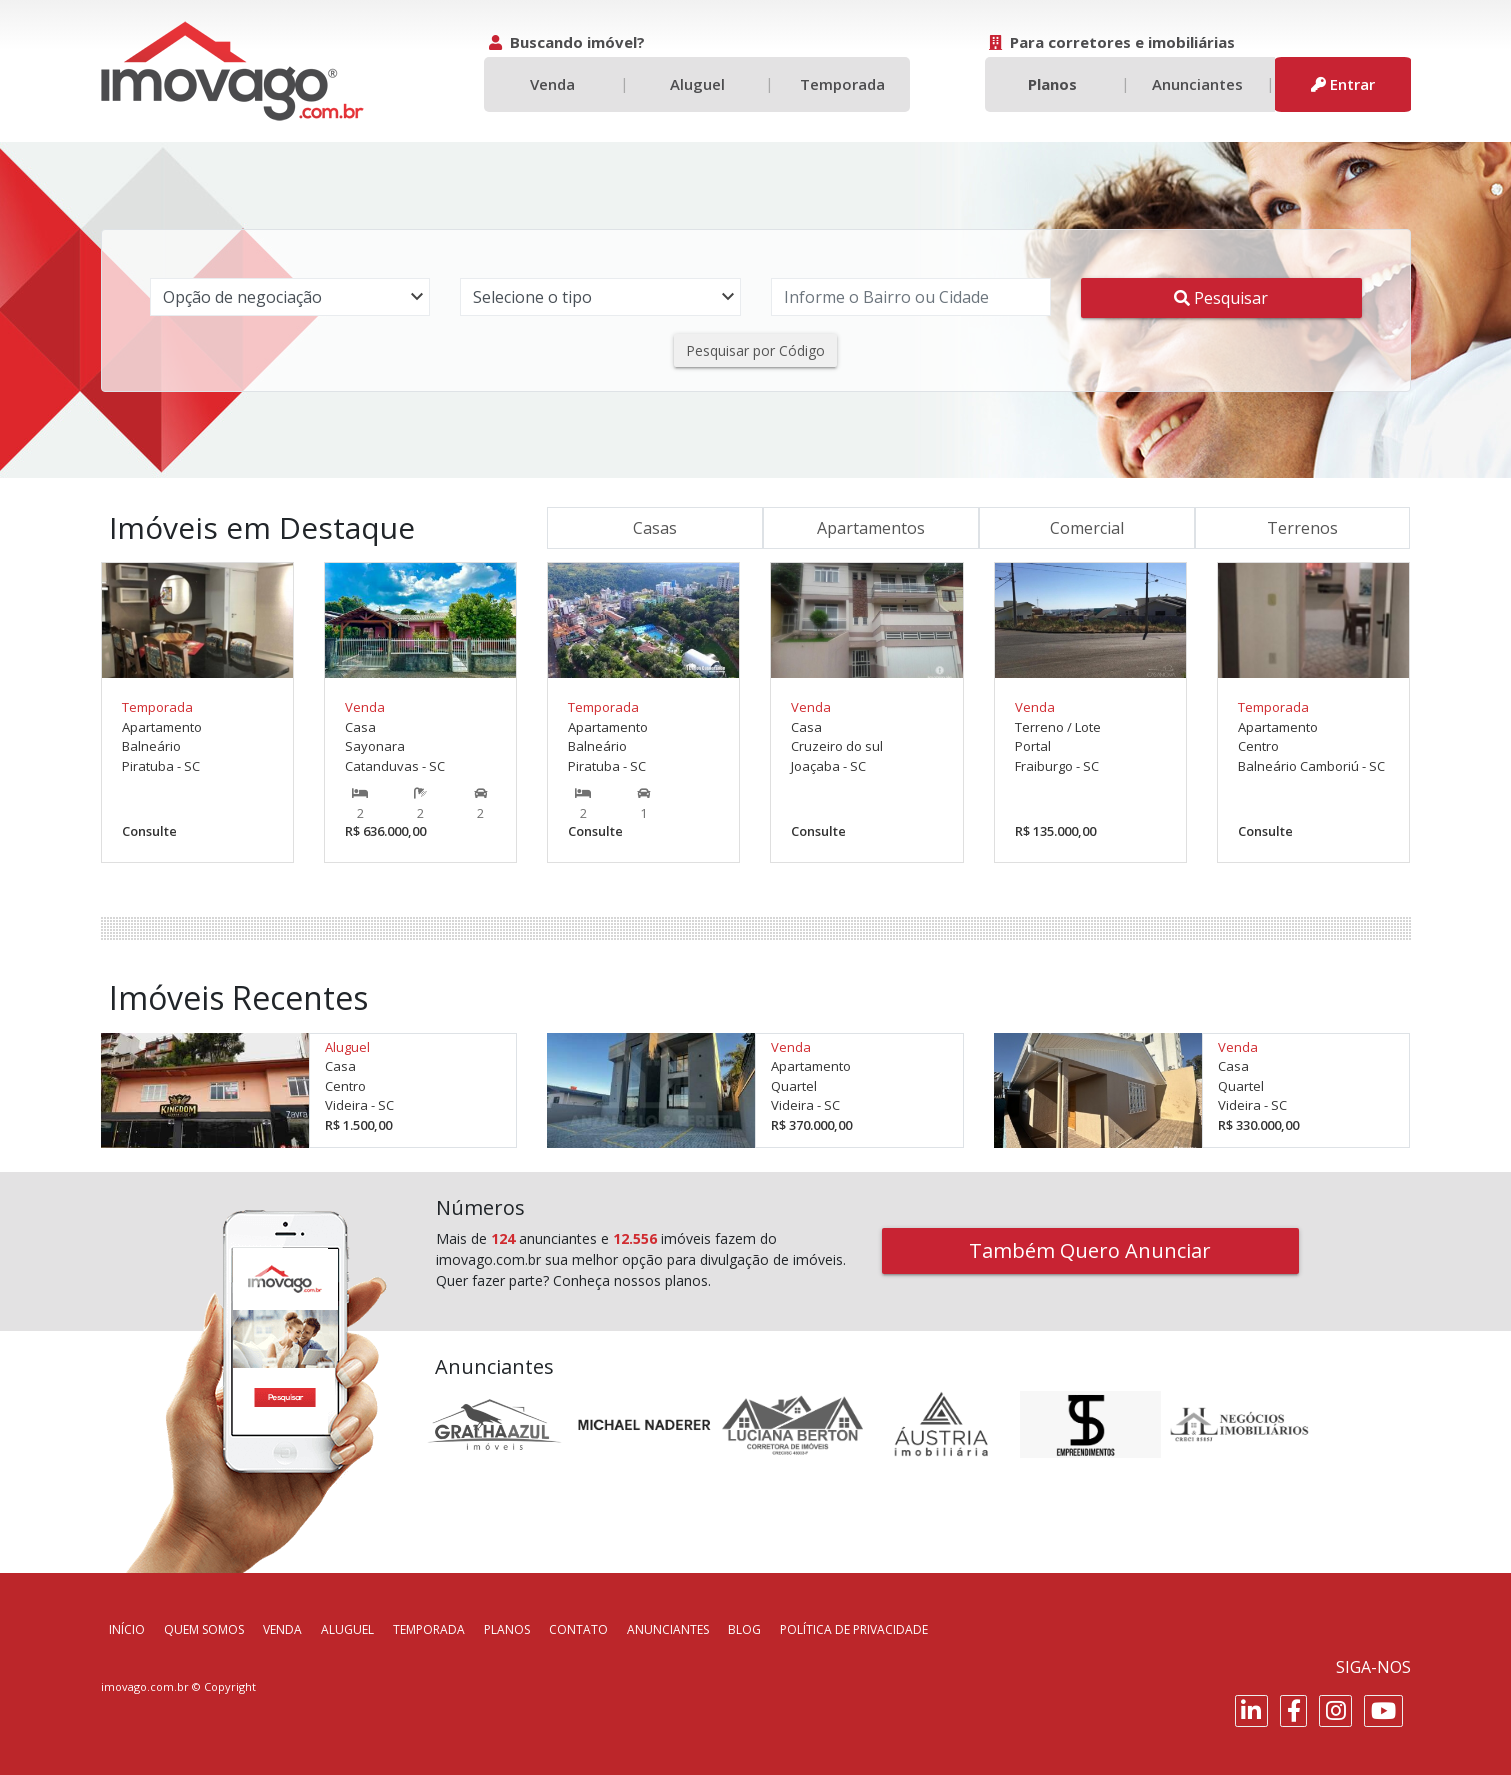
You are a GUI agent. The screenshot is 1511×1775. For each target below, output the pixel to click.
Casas (655, 528)
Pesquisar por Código (755, 350)
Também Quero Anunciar (1090, 1250)
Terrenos (1302, 528)
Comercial (1087, 528)
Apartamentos (871, 528)
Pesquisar (1221, 298)
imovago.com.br (145, 1686)
